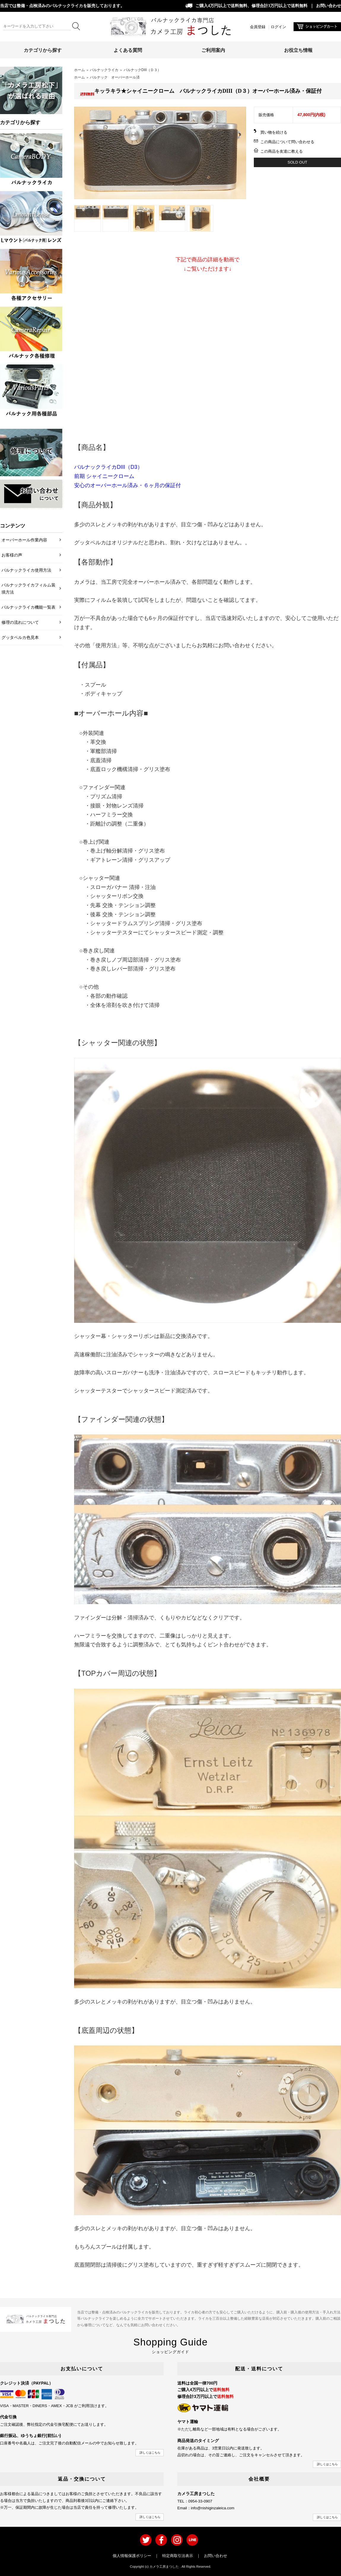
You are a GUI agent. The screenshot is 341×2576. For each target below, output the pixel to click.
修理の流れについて (20, 622)
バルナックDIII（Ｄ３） (142, 70)
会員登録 (257, 27)
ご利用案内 (213, 50)
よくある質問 (128, 50)
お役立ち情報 (298, 50)
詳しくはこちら (150, 2452)
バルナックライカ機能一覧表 (28, 607)
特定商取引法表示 (177, 2555)
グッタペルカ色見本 (20, 637)
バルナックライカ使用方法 (26, 570)
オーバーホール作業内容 (24, 540)
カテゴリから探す (43, 50)
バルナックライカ (104, 70)
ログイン (278, 27)
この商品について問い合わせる (287, 142)
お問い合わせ (328, 6)
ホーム (79, 70)
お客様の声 (11, 555)
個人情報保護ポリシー (132, 2555)
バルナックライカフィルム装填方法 (28, 588)
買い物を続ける (273, 132)
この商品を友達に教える (281, 151)
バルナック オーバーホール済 (115, 77)
